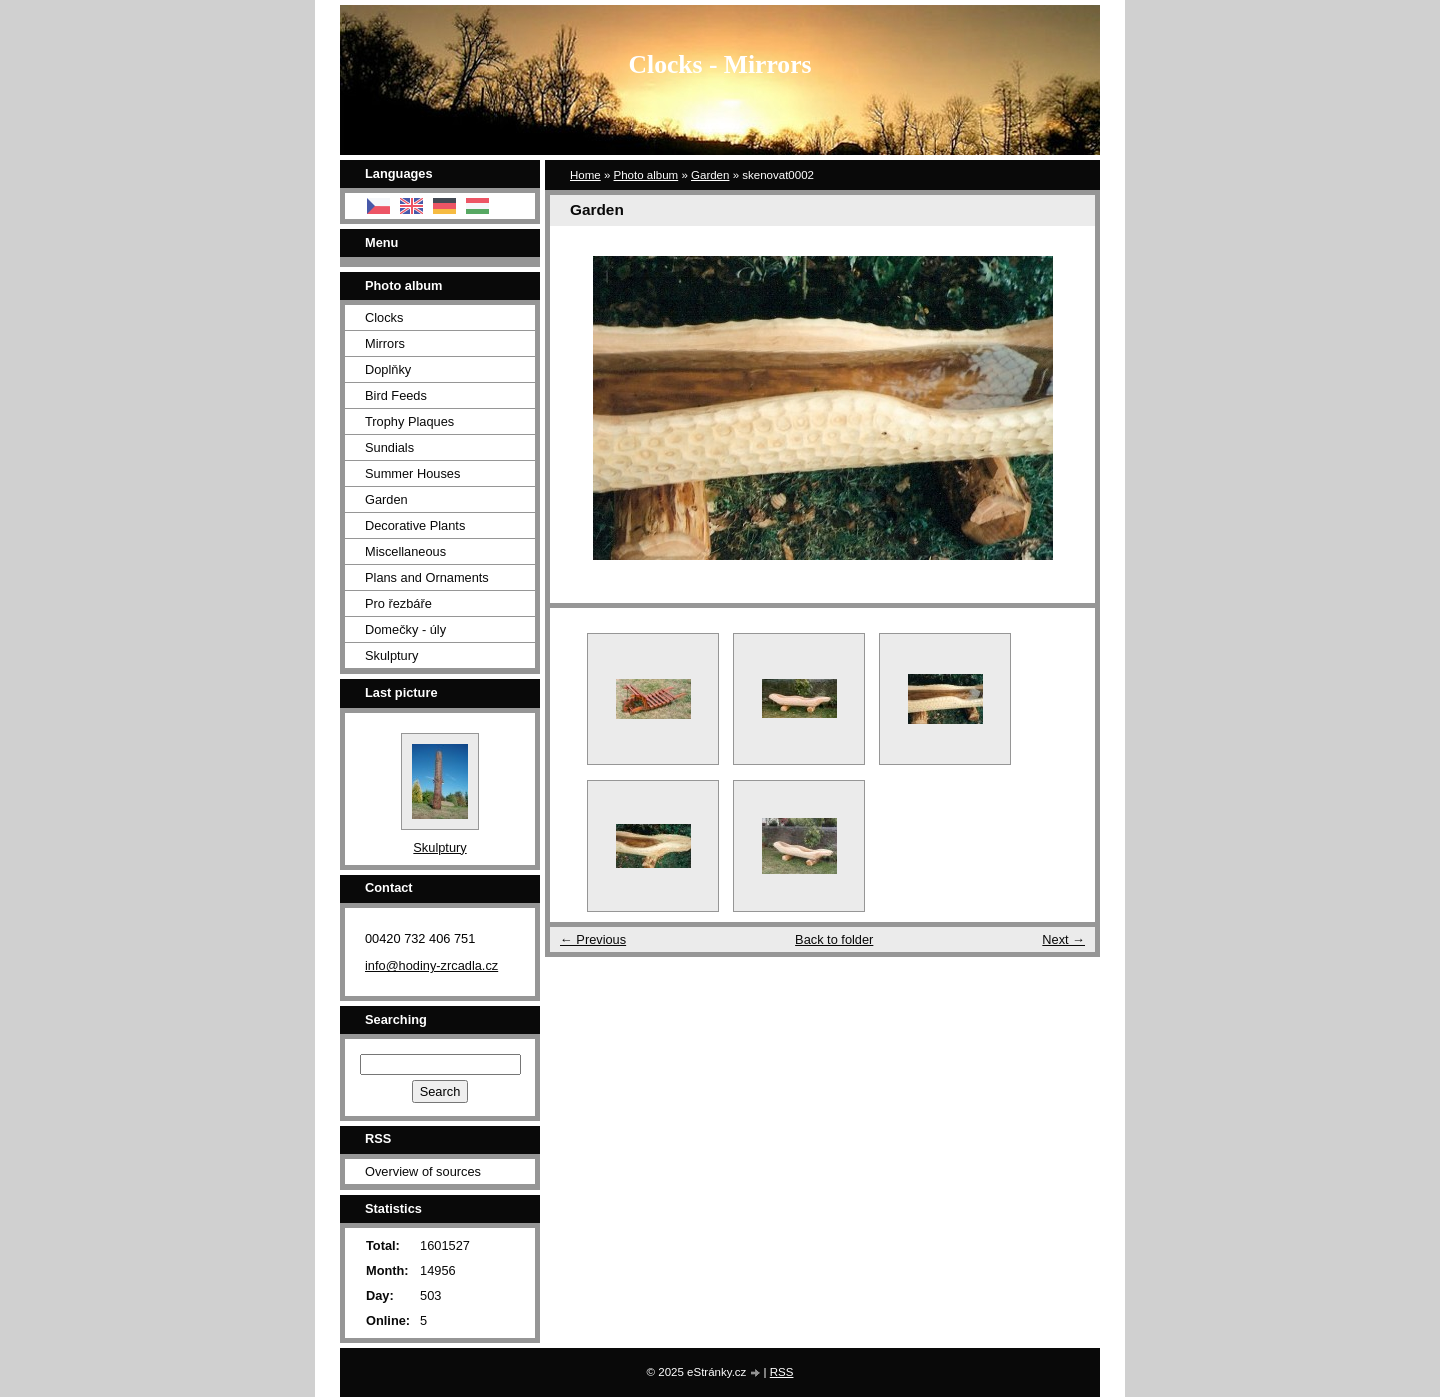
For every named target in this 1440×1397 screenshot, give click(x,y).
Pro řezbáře (398, 603)
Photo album (646, 175)
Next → (1063, 939)
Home (585, 175)
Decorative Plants (415, 525)
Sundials (389, 447)
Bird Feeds (396, 395)
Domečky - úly (405, 629)
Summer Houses (412, 473)
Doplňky (388, 369)
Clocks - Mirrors (720, 64)
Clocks (384, 317)
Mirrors (385, 343)
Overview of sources (423, 1171)
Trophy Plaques (409, 421)
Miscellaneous (405, 551)
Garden (710, 175)
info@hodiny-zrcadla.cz (431, 965)
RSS (782, 1372)
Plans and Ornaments (427, 577)
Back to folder (834, 939)
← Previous (593, 939)
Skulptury (391, 655)
